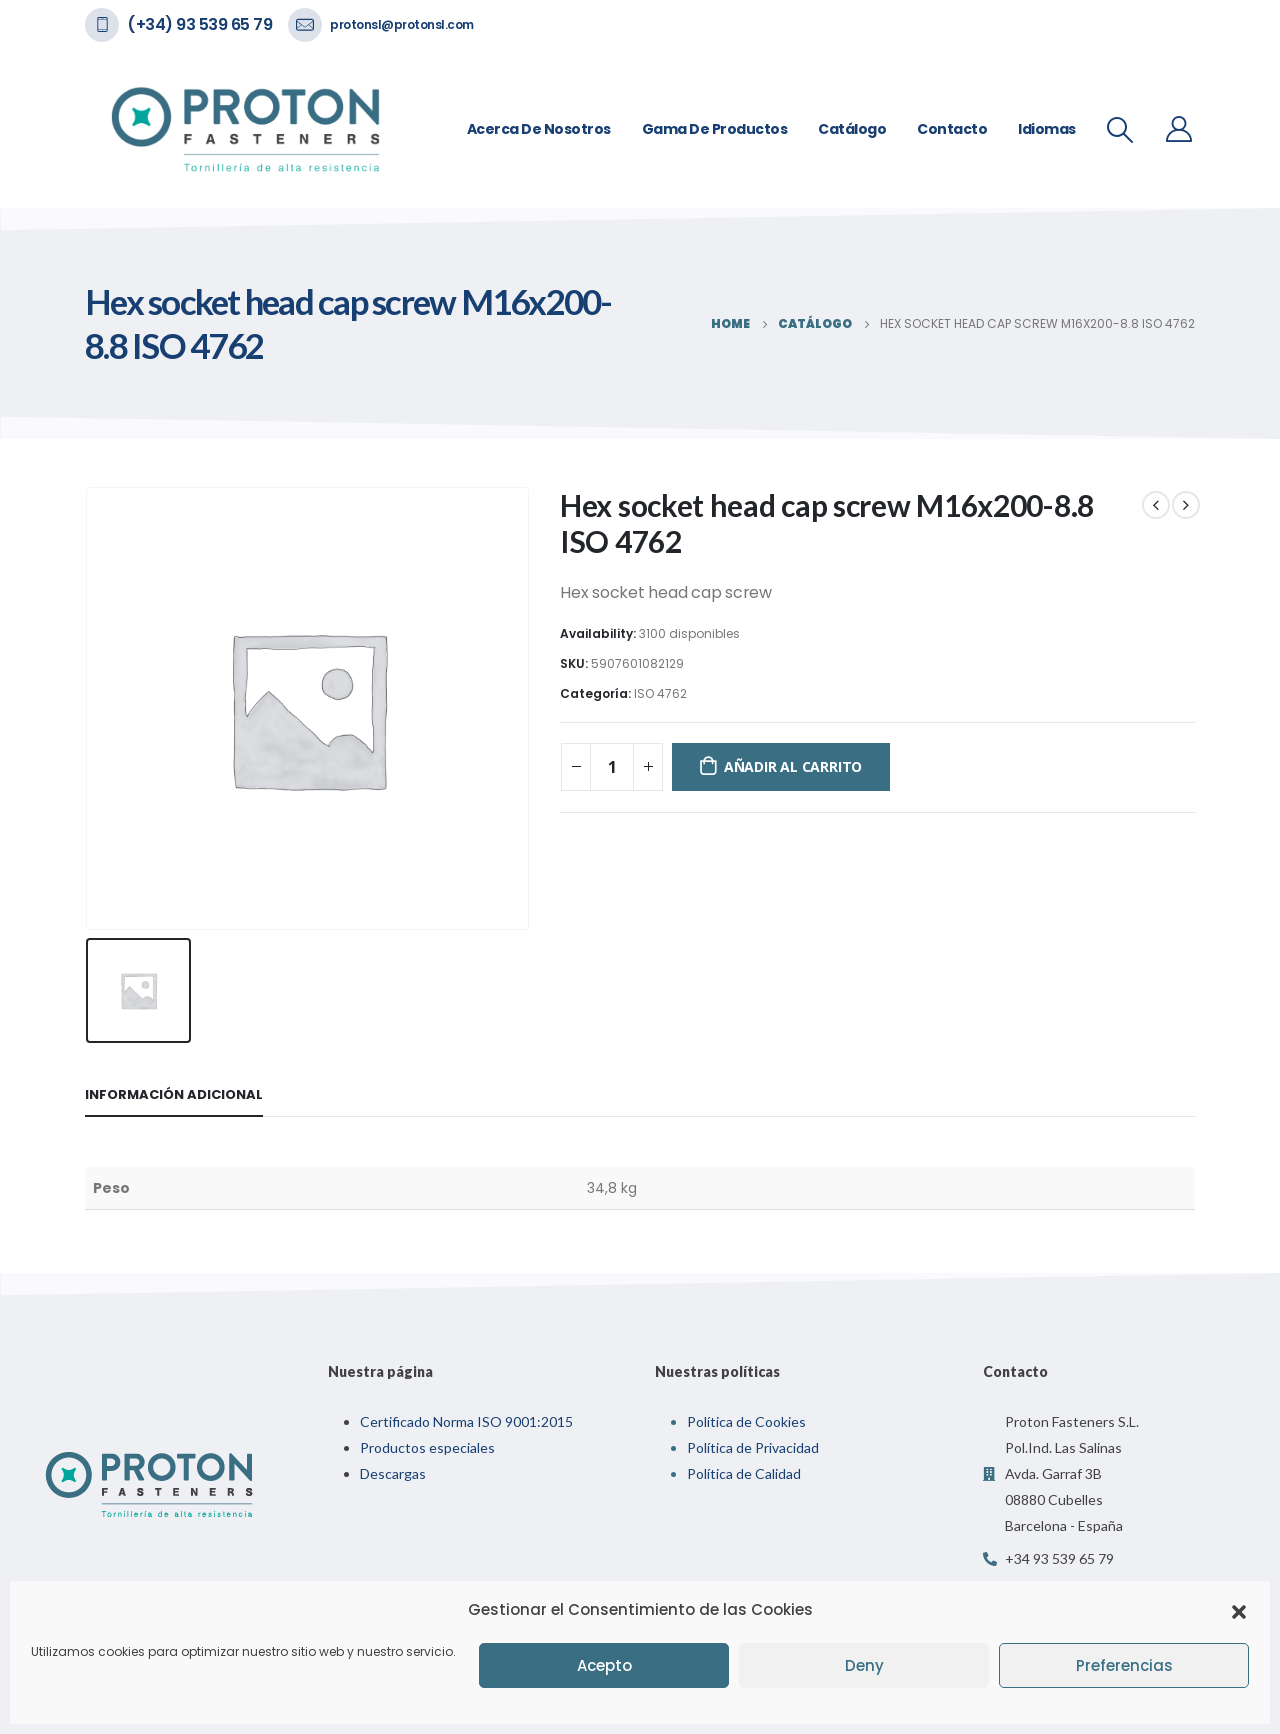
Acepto (604, 1665)
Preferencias (1124, 1665)
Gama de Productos (715, 129)
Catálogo (852, 129)
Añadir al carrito (793, 766)
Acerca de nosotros (539, 129)
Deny (864, 1665)
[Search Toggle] (1120, 130)
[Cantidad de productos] (612, 767)
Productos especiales (427, 1447)
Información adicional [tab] (174, 1094)
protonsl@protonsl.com (402, 24)
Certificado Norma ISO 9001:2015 (466, 1421)
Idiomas (1047, 129)
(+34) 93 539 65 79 (199, 24)
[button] (1239, 1610)
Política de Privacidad (753, 1447)
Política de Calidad (744, 1473)
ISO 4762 (660, 693)
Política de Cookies (746, 1421)
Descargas (393, 1473)
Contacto (952, 129)
